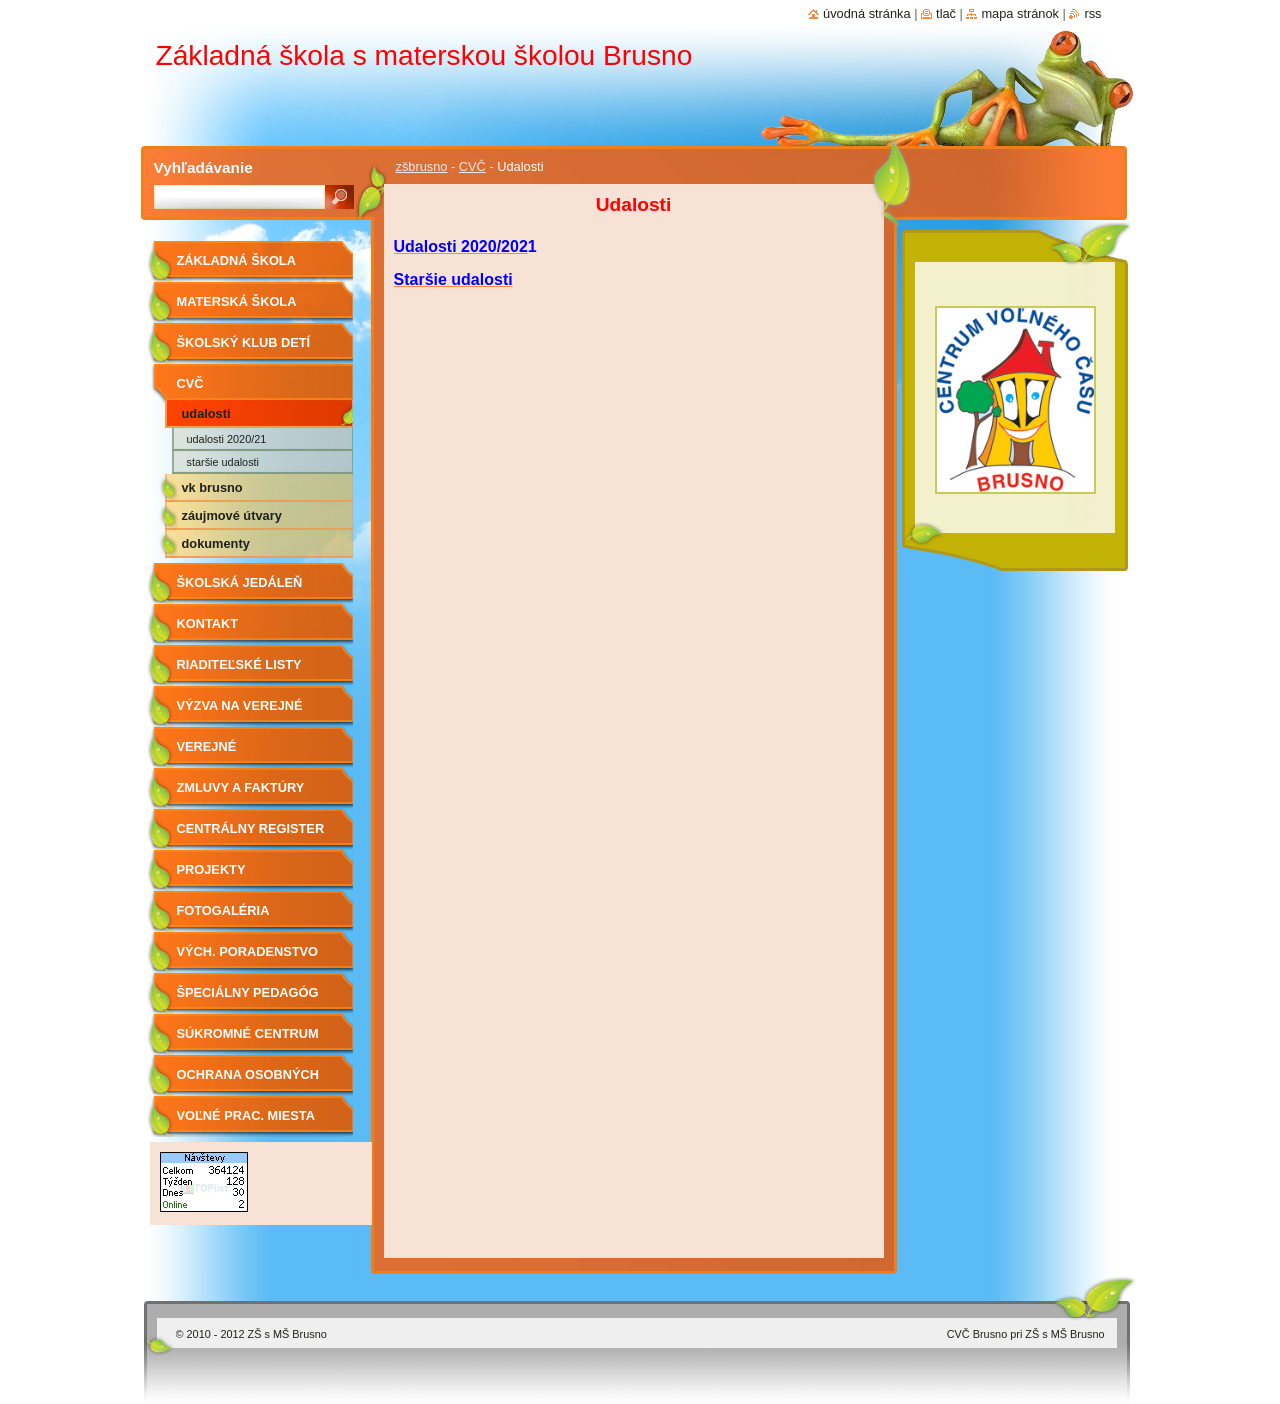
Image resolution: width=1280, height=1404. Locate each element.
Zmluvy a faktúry (241, 787)
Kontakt (208, 623)
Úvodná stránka (867, 13)
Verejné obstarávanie (227, 753)
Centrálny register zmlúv (251, 835)
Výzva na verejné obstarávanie (240, 712)
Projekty (211, 869)
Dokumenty (216, 543)
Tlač (946, 13)
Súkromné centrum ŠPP (248, 1040)
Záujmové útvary (232, 515)
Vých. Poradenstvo (248, 951)
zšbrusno (422, 166)
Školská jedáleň (240, 582)
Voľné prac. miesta (246, 1115)
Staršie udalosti (223, 462)
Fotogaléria (223, 910)
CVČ (472, 166)
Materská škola (237, 301)
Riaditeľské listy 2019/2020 (239, 671)
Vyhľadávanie (203, 167)
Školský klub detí (244, 342)
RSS (1092, 13)
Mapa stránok (1020, 13)
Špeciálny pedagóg (248, 992)
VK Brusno (212, 487)
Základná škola (236, 260)
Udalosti (206, 413)
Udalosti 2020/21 (227, 439)
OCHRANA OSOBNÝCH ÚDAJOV (248, 1081)
